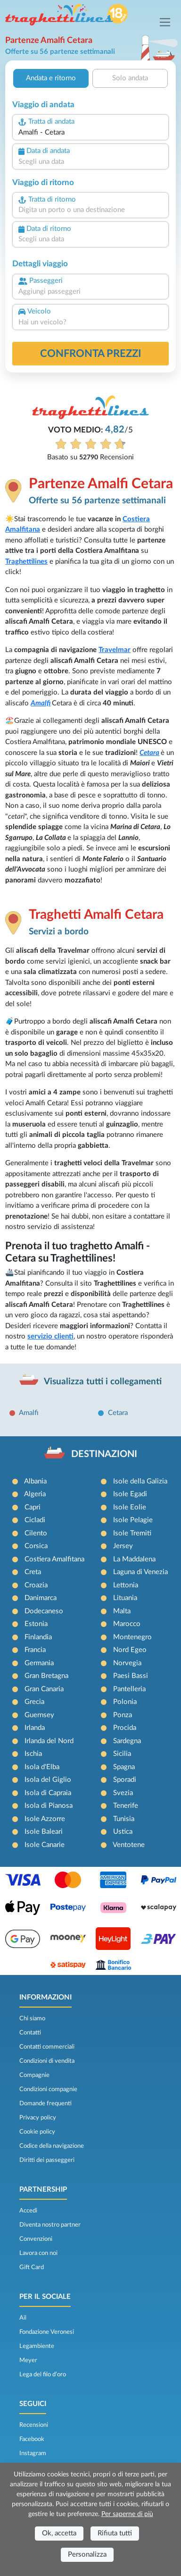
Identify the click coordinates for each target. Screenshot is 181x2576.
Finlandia (38, 1637)
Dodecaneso (44, 1611)
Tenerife (125, 1805)
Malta (122, 1611)
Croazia (36, 1585)
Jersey (123, 1546)
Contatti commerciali (46, 2046)
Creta (33, 1572)
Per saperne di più (127, 2514)
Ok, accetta (59, 2533)
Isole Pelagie (133, 1520)
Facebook (31, 2439)
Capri (33, 1507)
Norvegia (127, 1663)
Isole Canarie (45, 1844)
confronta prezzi (90, 353)
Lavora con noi (38, 2253)
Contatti (30, 2032)
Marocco (126, 1623)
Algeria (35, 1494)
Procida (124, 1727)
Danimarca (41, 1598)
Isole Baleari (44, 1831)
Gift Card (31, 2267)
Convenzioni (35, 2239)
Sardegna (127, 1741)
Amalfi (40, 703)
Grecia (34, 1701)
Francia (35, 1649)
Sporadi (124, 1779)
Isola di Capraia (48, 1792)
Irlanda (35, 1727)
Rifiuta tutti (115, 2533)
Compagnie (34, 2075)
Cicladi (35, 1520)
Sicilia (122, 1753)
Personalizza (87, 2554)
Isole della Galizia (140, 1481)
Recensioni (33, 2425)
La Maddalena (134, 1559)
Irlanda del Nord (49, 1741)
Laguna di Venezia (140, 1572)
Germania (39, 1663)
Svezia (123, 1792)
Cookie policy (37, 2131)
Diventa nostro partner (50, 2224)
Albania (35, 1481)
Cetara (149, 752)
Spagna (124, 1767)
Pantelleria (129, 1689)
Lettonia (125, 1585)
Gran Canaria (44, 1689)
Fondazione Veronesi (46, 2332)
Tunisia (123, 1818)
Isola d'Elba (42, 1767)
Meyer (28, 2360)
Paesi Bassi (130, 1675)
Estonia (36, 1623)
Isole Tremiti (132, 1533)
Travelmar (115, 649)
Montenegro (132, 1637)
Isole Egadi (130, 1494)
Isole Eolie (129, 1507)
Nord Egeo (130, 1649)
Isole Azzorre (45, 1818)
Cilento (36, 1533)
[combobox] (90, 132)
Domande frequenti (45, 2103)
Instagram (32, 2453)
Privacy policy (37, 2117)
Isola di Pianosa (49, 1805)
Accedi (28, 2210)
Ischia (33, 1753)
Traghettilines (26, 561)
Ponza (122, 1715)
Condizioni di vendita (46, 2061)
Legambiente (36, 2346)
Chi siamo (32, 2018)
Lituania (125, 1598)
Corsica (36, 1546)
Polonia (125, 1701)
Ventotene (129, 1844)
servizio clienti (50, 1336)
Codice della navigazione (51, 2146)
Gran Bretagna (46, 1675)
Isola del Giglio (48, 1779)
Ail (22, 2317)
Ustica (122, 1831)
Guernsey (39, 1715)
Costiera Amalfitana (54, 1559)
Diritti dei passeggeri (46, 2160)
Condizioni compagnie (48, 2089)
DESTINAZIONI (104, 1454)
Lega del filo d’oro (42, 2374)
